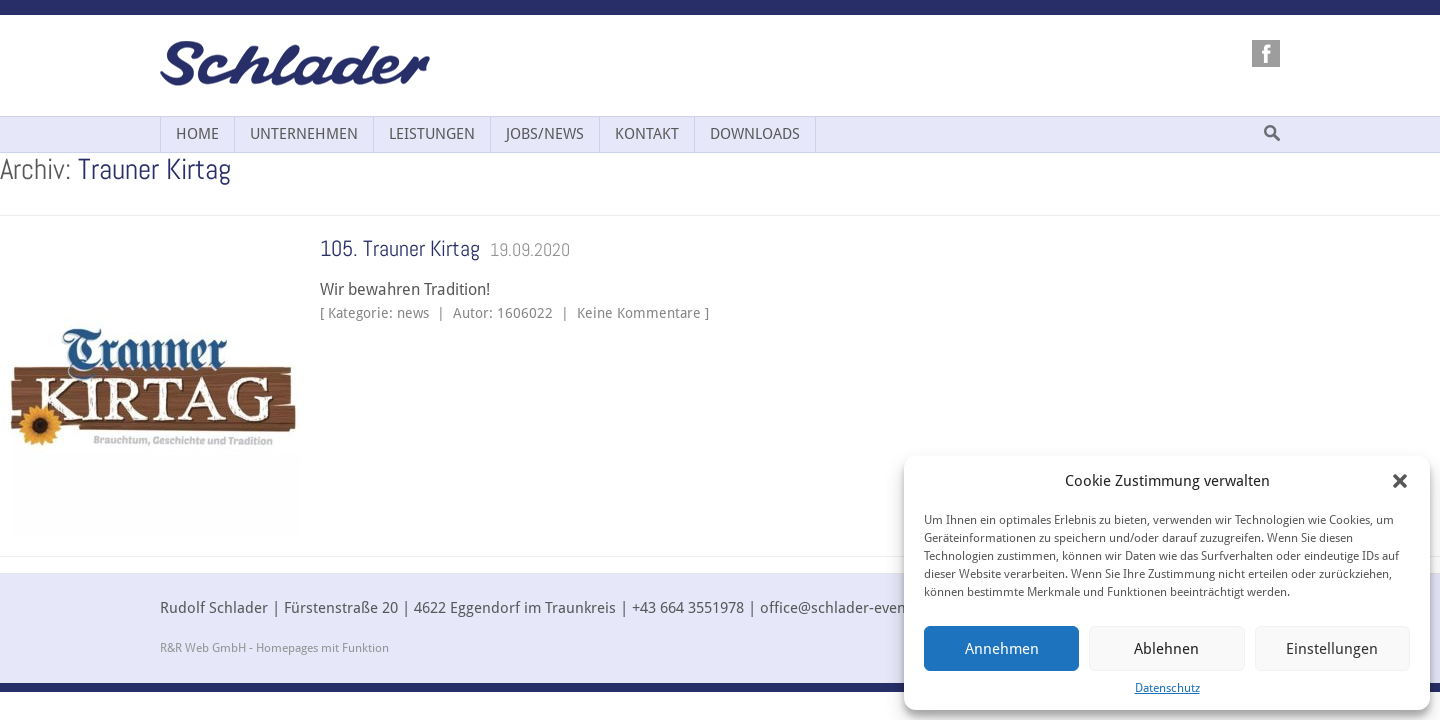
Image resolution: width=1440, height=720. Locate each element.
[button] (1400, 481)
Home (197, 134)
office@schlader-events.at (847, 608)
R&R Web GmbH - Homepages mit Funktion (274, 648)
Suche (1272, 133)
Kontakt (647, 134)
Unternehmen (304, 134)
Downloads (755, 134)
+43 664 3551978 (688, 608)
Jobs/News (545, 134)
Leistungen (432, 134)
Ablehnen (1166, 649)
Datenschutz (1167, 688)
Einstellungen (1332, 649)
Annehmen (1002, 649)
